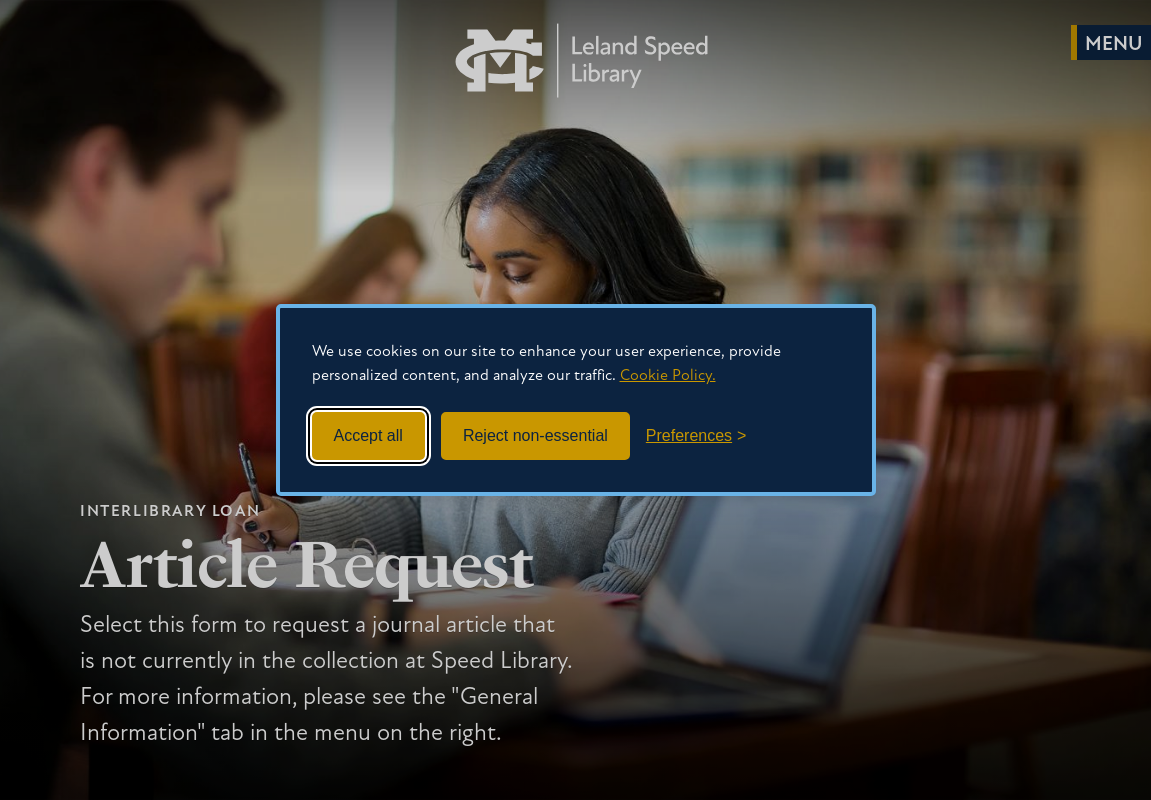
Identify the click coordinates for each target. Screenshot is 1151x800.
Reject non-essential (535, 435)
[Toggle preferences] (696, 436)
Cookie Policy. (668, 376)
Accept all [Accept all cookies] (368, 435)
